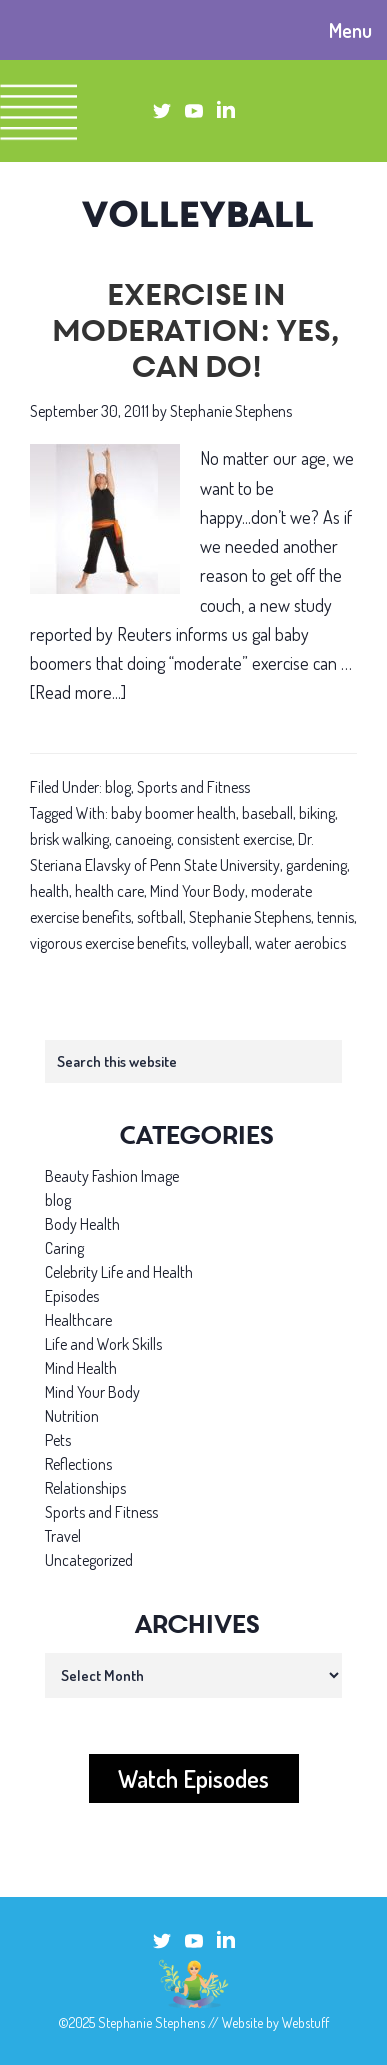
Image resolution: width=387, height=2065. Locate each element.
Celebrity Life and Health (119, 1272)
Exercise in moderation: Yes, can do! (193, 334)
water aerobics (300, 943)
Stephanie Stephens (250, 917)
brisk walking (69, 839)
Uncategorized (89, 1560)
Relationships (85, 1488)
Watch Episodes (193, 1778)
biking (317, 813)
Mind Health (81, 1368)
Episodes (72, 1296)
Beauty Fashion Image (112, 1176)
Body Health (82, 1224)
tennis (335, 917)
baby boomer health (173, 813)
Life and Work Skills (103, 1344)
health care (109, 891)
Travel (63, 1536)
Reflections (78, 1464)
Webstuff (305, 2022)
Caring (64, 1248)
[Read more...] (78, 692)
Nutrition (72, 1416)
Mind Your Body (197, 891)
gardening (316, 865)
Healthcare (78, 1320)
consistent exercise (234, 839)
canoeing (143, 839)
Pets (58, 1440)
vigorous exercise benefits (108, 943)
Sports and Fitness (193, 787)
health (49, 891)
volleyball (220, 943)
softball (160, 917)
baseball (267, 813)
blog (118, 787)
